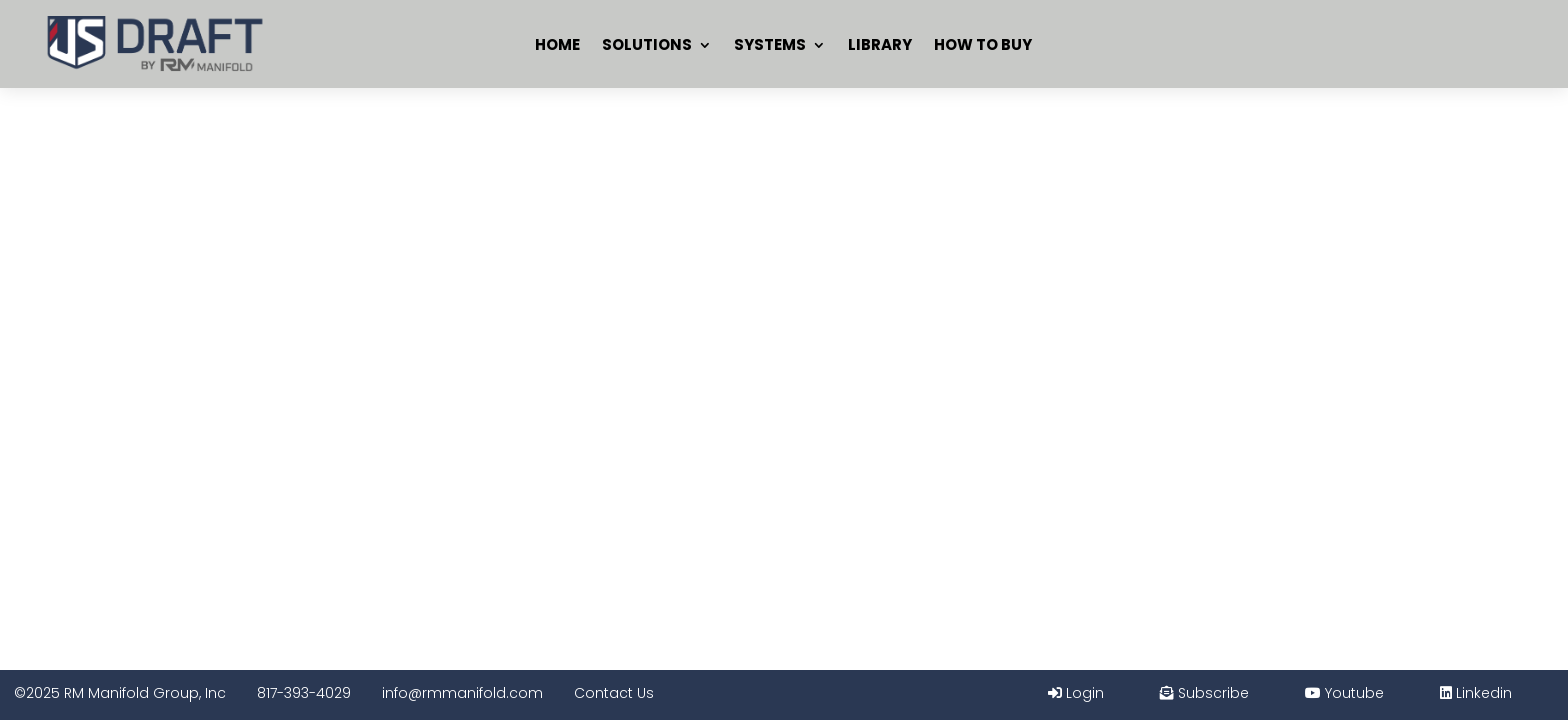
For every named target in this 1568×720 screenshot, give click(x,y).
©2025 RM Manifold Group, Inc (120, 693)
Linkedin (1476, 693)
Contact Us (614, 693)
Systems (770, 44)
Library (880, 44)
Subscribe (1204, 693)
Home (557, 44)
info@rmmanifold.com (462, 693)
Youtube (1344, 693)
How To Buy (983, 44)
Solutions (647, 44)
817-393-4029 (304, 693)
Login (1076, 693)
